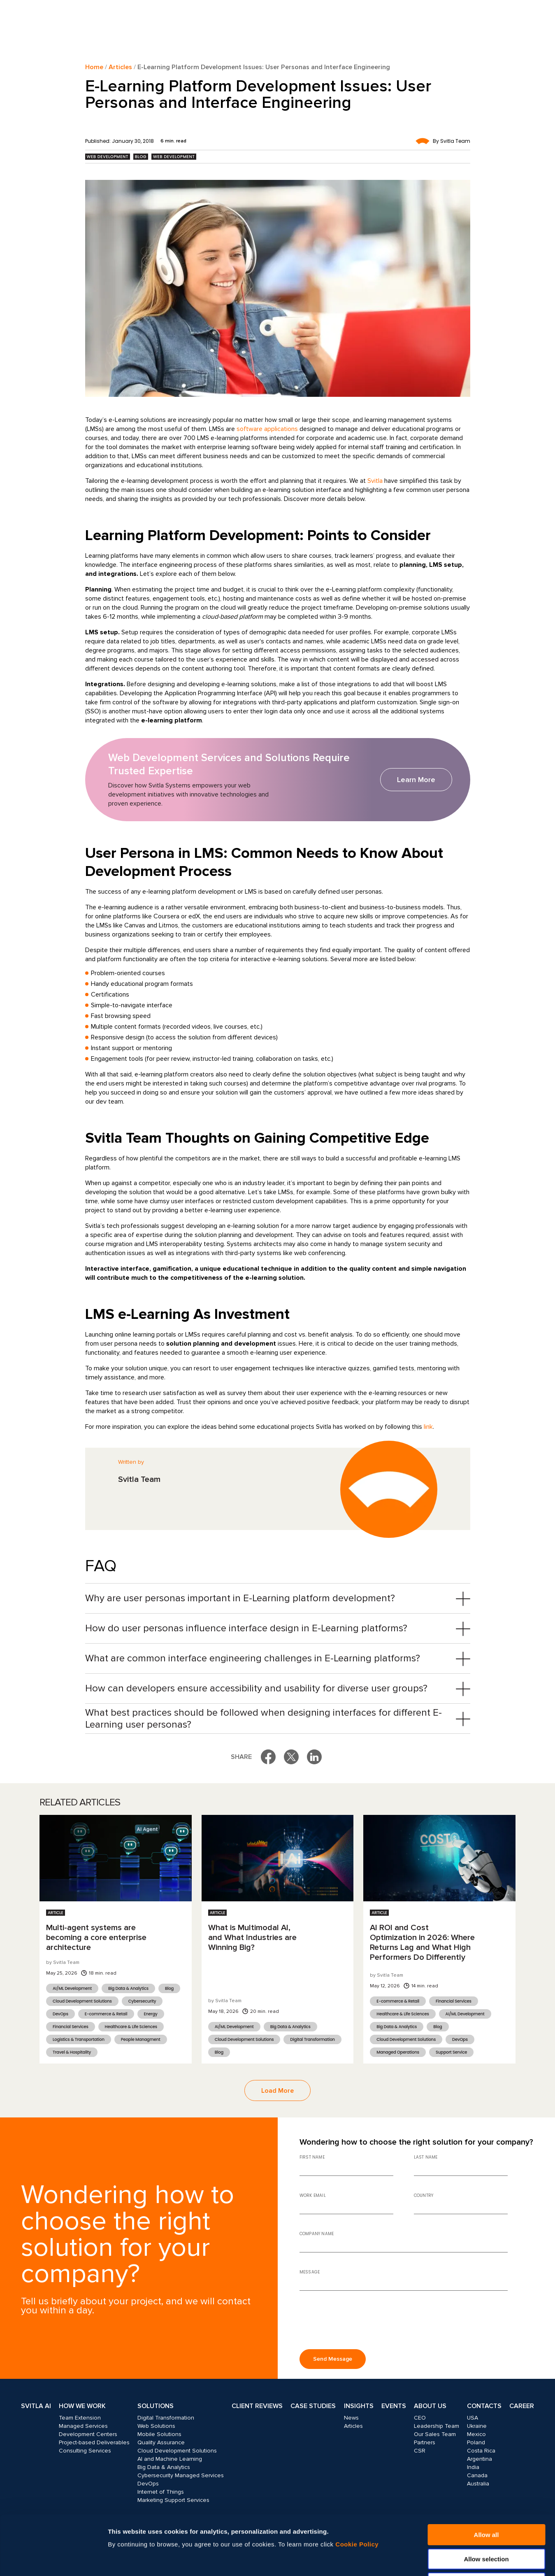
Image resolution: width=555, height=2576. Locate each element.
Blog (140, 157)
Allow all (486, 2475)
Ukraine (477, 2425)
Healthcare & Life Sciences (131, 2027)
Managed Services (83, 2425)
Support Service (451, 2052)
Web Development (107, 157)
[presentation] (362, 2323)
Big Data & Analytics (128, 1988)
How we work (82, 2406)
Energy (151, 2014)
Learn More (416, 779)
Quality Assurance (161, 2442)
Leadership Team (436, 2425)
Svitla (375, 481)
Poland (476, 2442)
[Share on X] (291, 1757)
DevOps (60, 2014)
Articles (120, 67)
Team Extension (80, 2417)
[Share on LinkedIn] (314, 1757)
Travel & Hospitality (72, 2052)
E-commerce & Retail (106, 2014)
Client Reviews (257, 2406)
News (351, 2417)
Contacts (484, 2406)
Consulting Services (85, 2450)
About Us (430, 2406)
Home (94, 67)
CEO (420, 2417)
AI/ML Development (72, 1988)
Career (521, 2406)
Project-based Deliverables (94, 2442)
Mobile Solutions (159, 2434)
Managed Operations (397, 2052)
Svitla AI (36, 2406)
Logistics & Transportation (78, 2039)
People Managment (140, 2039)
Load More (277, 2091)
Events (393, 2406)
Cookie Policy (357, 2484)
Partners (424, 2442)
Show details (443, 2559)
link (428, 1427)
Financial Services (70, 2027)
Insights (359, 2406)
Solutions (155, 2406)
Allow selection (486, 2499)
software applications (267, 429)
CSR (419, 2450)
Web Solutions (156, 2425)
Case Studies (313, 2406)
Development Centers (88, 2434)
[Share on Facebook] (268, 1757)
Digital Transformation (312, 2039)
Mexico (476, 2434)
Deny (486, 2523)
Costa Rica (481, 2450)
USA (472, 2417)
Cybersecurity (142, 2001)
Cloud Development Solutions (82, 2001)
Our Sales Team (435, 2434)
